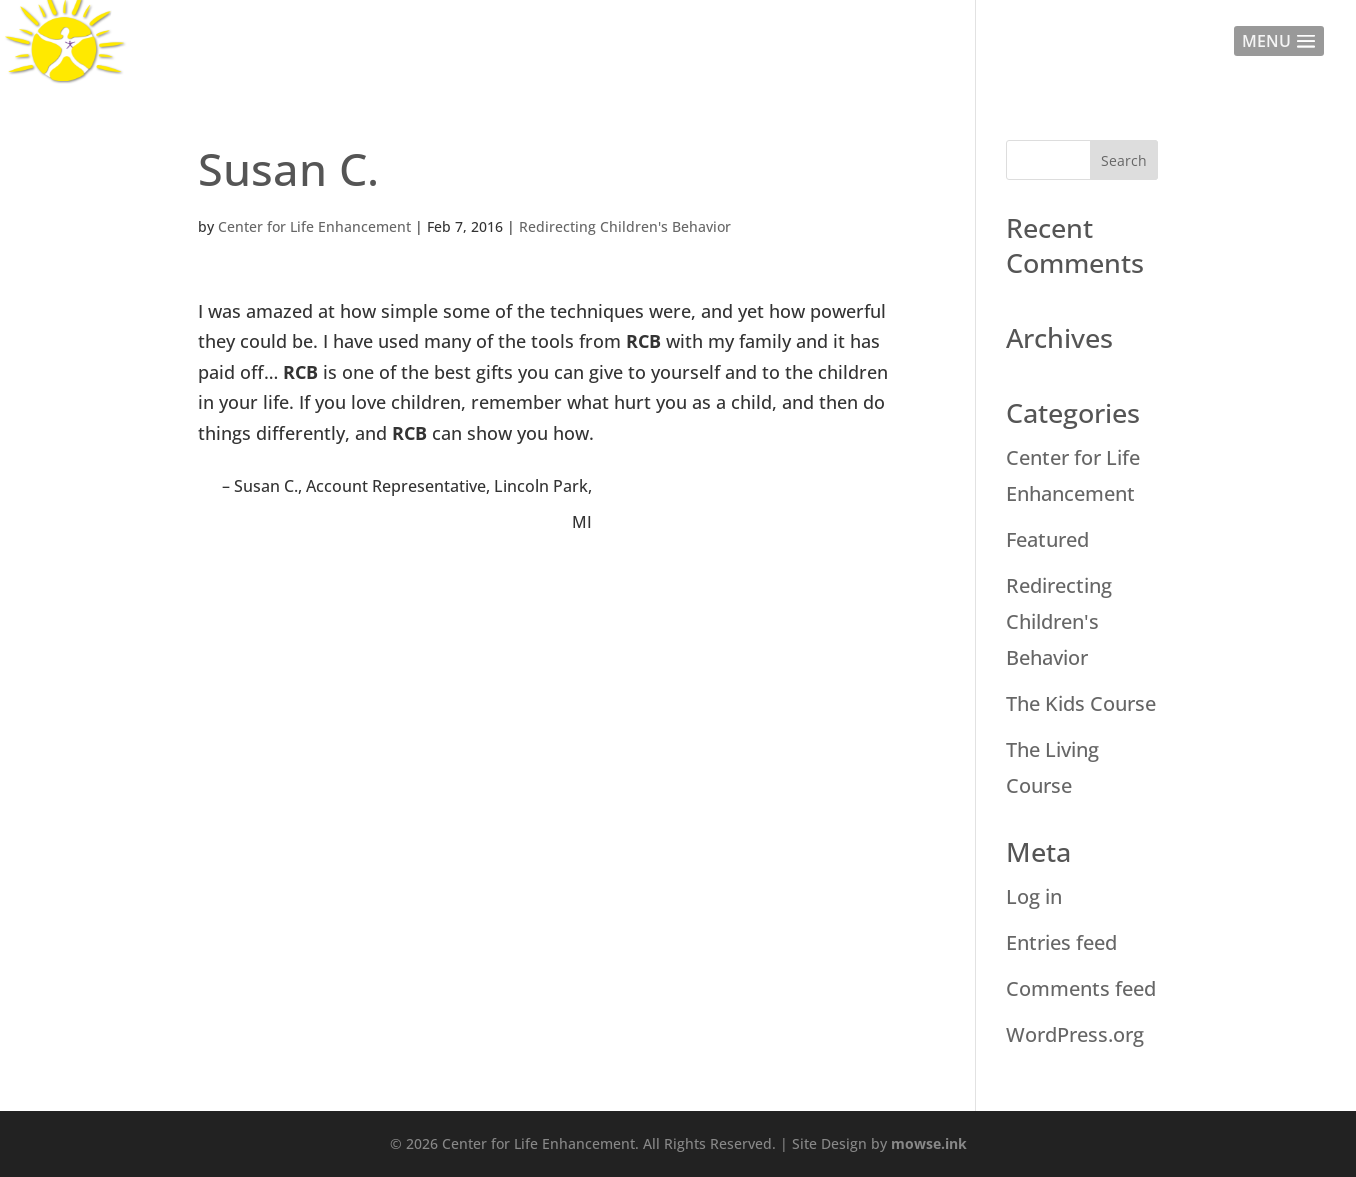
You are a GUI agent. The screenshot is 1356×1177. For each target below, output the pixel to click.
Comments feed (1081, 988)
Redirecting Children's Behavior (625, 226)
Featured (1047, 539)
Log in (1034, 896)
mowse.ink (929, 1143)
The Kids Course (1081, 703)
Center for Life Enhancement (314, 226)
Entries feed (1061, 942)
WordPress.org (1075, 1034)
